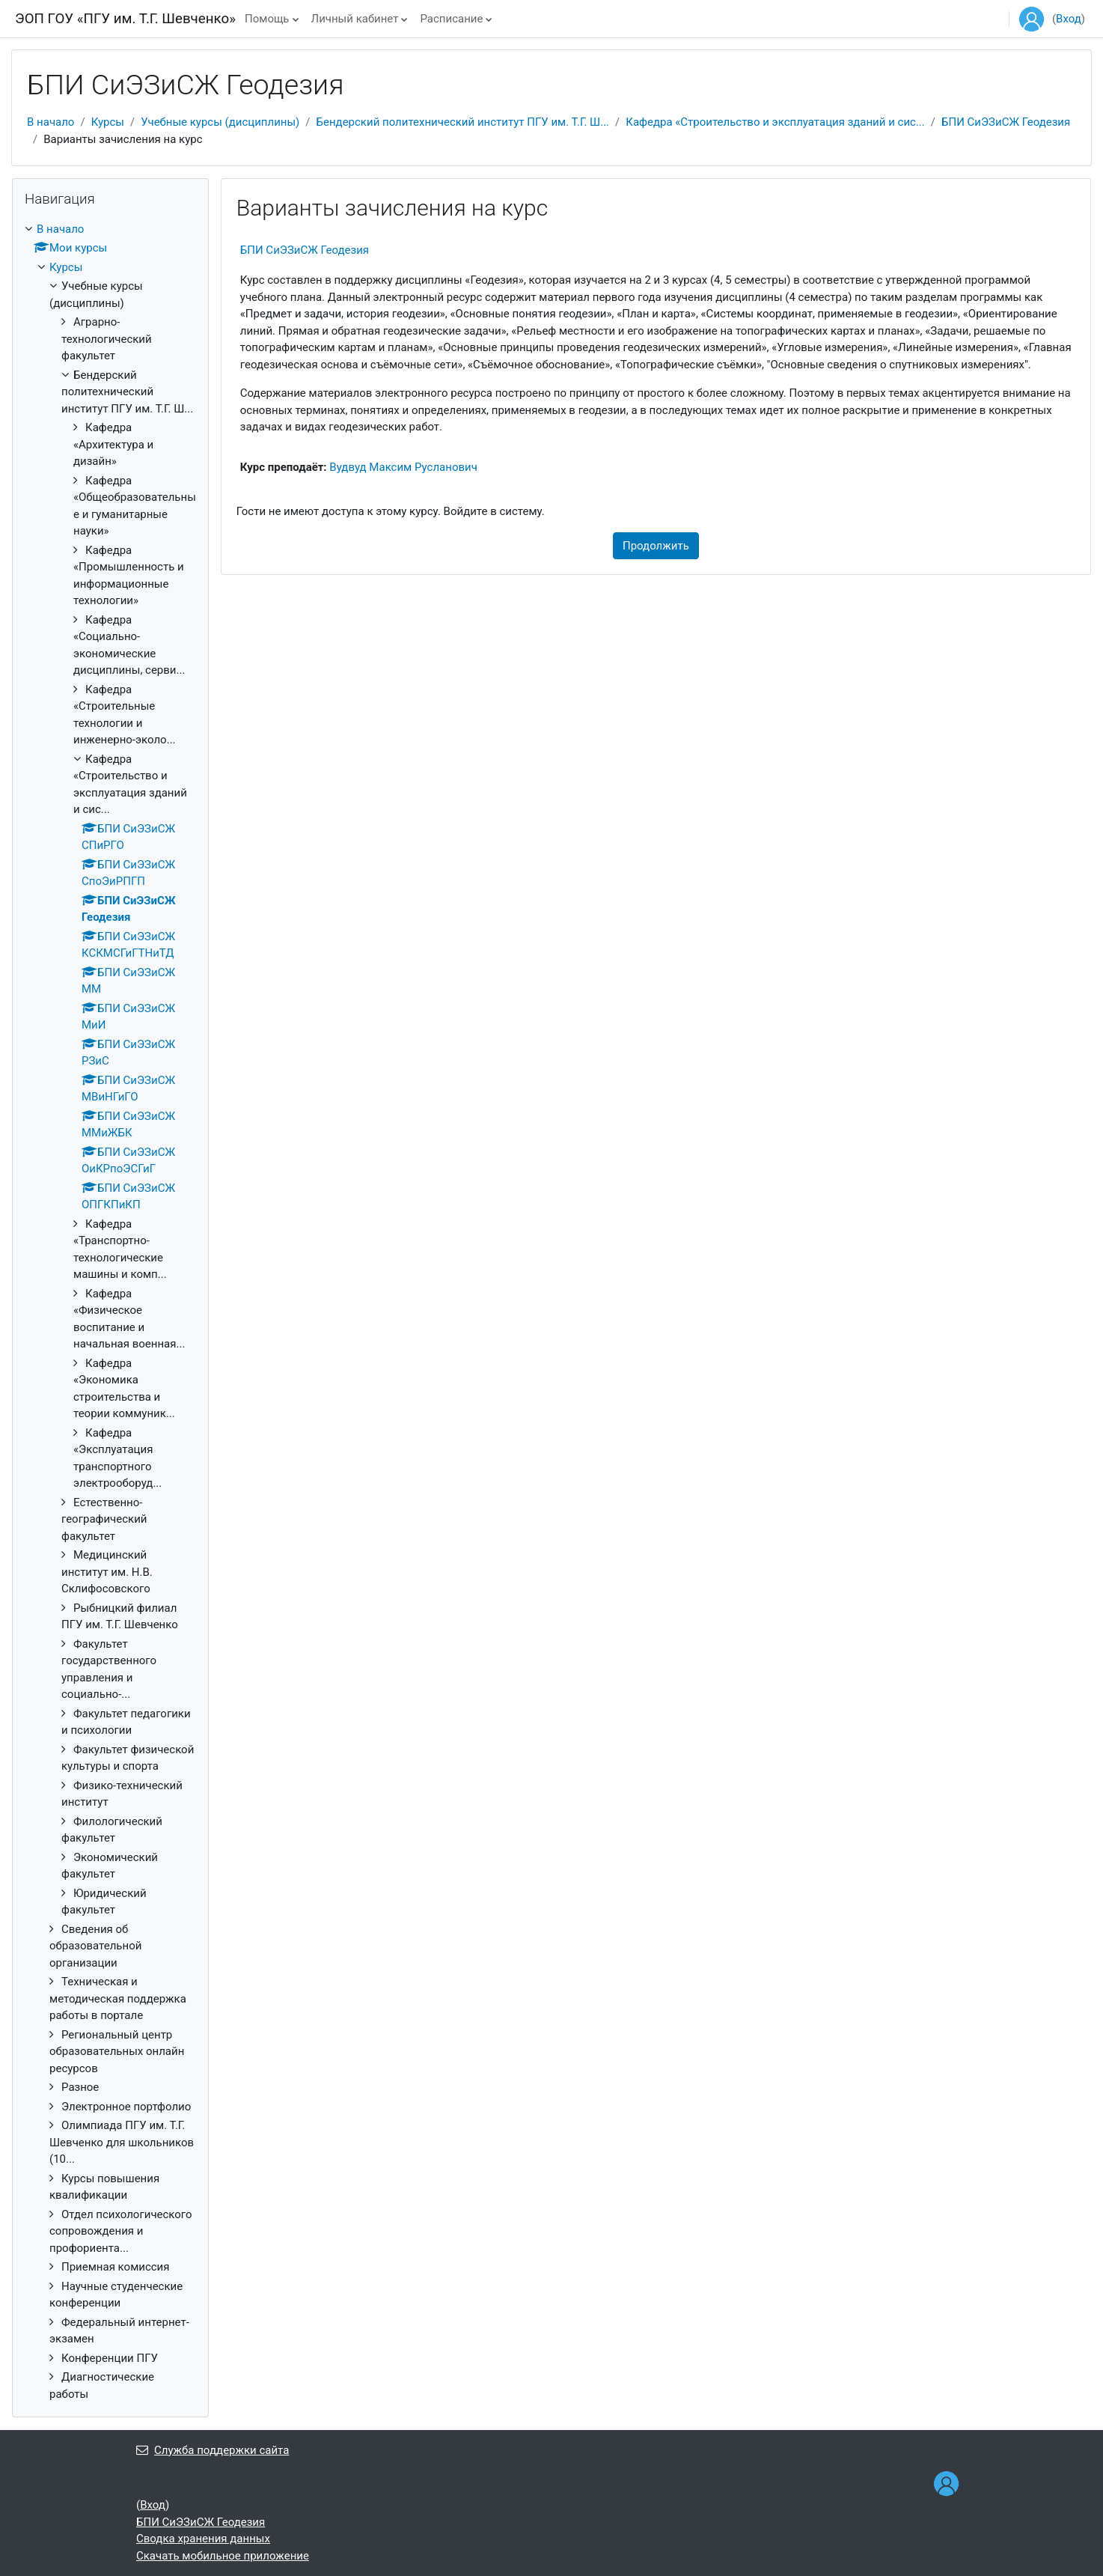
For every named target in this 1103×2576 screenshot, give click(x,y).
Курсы (107, 122)
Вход (1068, 18)
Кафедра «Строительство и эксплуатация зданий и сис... (775, 122)
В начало (50, 122)
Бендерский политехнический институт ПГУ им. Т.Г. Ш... (463, 122)
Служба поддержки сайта (212, 2450)
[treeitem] (110, 1312)
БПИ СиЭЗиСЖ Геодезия (1005, 122)
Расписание (451, 18)
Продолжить (656, 545)
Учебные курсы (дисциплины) (220, 122)
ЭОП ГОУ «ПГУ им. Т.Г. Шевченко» (125, 18)
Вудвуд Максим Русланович (403, 467)
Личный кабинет (355, 18)
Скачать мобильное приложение (222, 2556)
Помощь (267, 18)
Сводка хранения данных (203, 2538)
